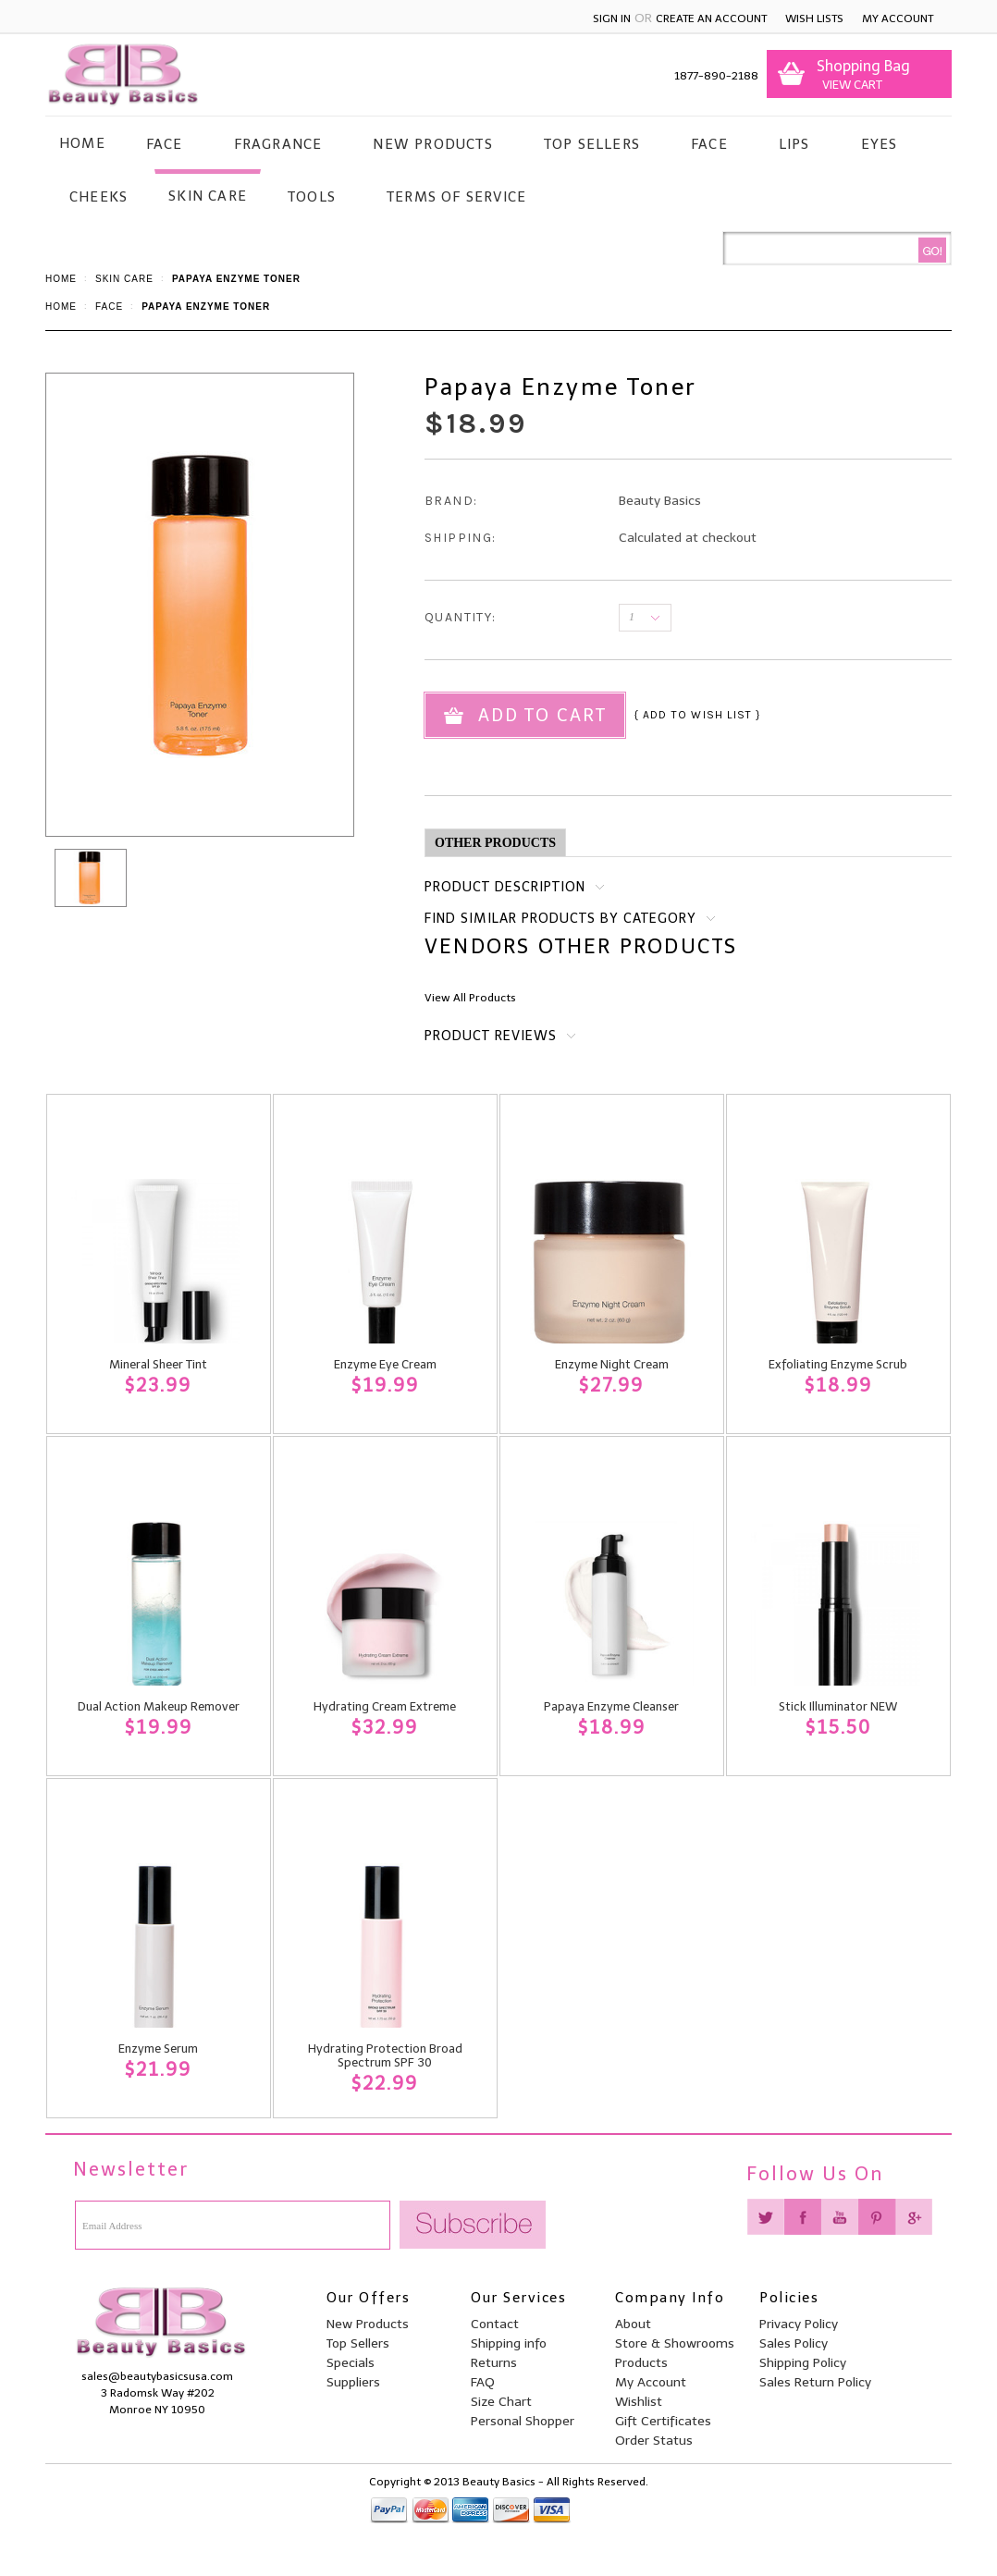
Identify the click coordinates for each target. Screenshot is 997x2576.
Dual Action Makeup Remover (159, 1706)
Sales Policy (793, 2343)
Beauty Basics (660, 501)
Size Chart (501, 2402)
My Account (897, 18)
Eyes (879, 144)
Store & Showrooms (674, 2343)
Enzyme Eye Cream (385, 1364)
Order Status (654, 2440)
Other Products (495, 843)
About (633, 2324)
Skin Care (207, 196)
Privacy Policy (798, 2324)
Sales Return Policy (815, 2382)
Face (164, 144)
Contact (495, 2324)
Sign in (612, 18)
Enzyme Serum (158, 2048)
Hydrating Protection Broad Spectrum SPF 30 (385, 2055)
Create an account (711, 18)
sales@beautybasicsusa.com (157, 2376)
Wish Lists (814, 18)
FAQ (483, 2382)
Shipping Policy (802, 2363)
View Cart (849, 85)
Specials (350, 2363)
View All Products (470, 997)
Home (61, 279)
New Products (432, 144)
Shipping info (509, 2343)
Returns (494, 2363)
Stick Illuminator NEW (838, 1706)
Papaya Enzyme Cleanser (611, 1706)
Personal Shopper (522, 2421)
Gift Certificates (663, 2421)
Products (641, 2363)
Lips (794, 144)
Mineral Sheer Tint (158, 1364)
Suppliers (353, 2382)
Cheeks (98, 197)
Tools (312, 197)
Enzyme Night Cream (612, 1364)
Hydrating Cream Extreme (385, 1706)
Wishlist (638, 2402)
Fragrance (278, 144)
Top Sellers (592, 144)
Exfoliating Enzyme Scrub (838, 1364)
